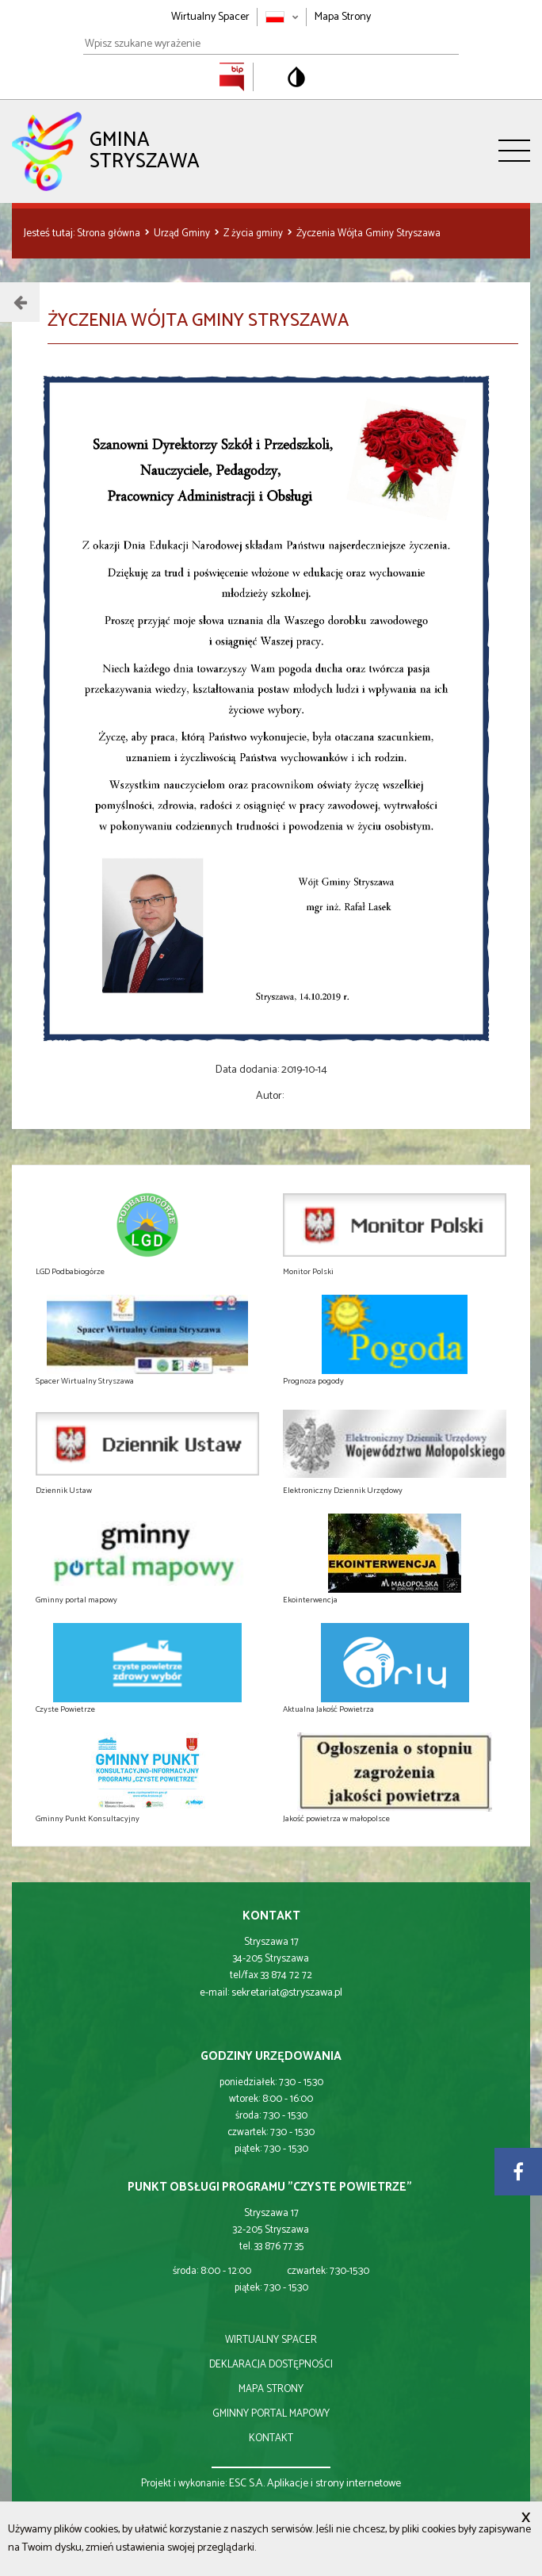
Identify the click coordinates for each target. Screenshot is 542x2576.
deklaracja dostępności (271, 2364)
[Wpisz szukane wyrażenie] (271, 44)
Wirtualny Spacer (210, 17)
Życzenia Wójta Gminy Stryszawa (368, 233)
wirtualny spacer (271, 2340)
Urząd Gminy (183, 233)
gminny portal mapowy (271, 2414)
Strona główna (110, 233)
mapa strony (271, 2389)
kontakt (271, 2438)
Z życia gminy (254, 233)
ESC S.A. (247, 2484)
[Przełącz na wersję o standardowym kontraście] (296, 77)
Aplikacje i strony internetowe (334, 2484)
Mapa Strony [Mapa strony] (343, 17)
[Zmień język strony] (282, 17)
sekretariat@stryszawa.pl (286, 1993)
